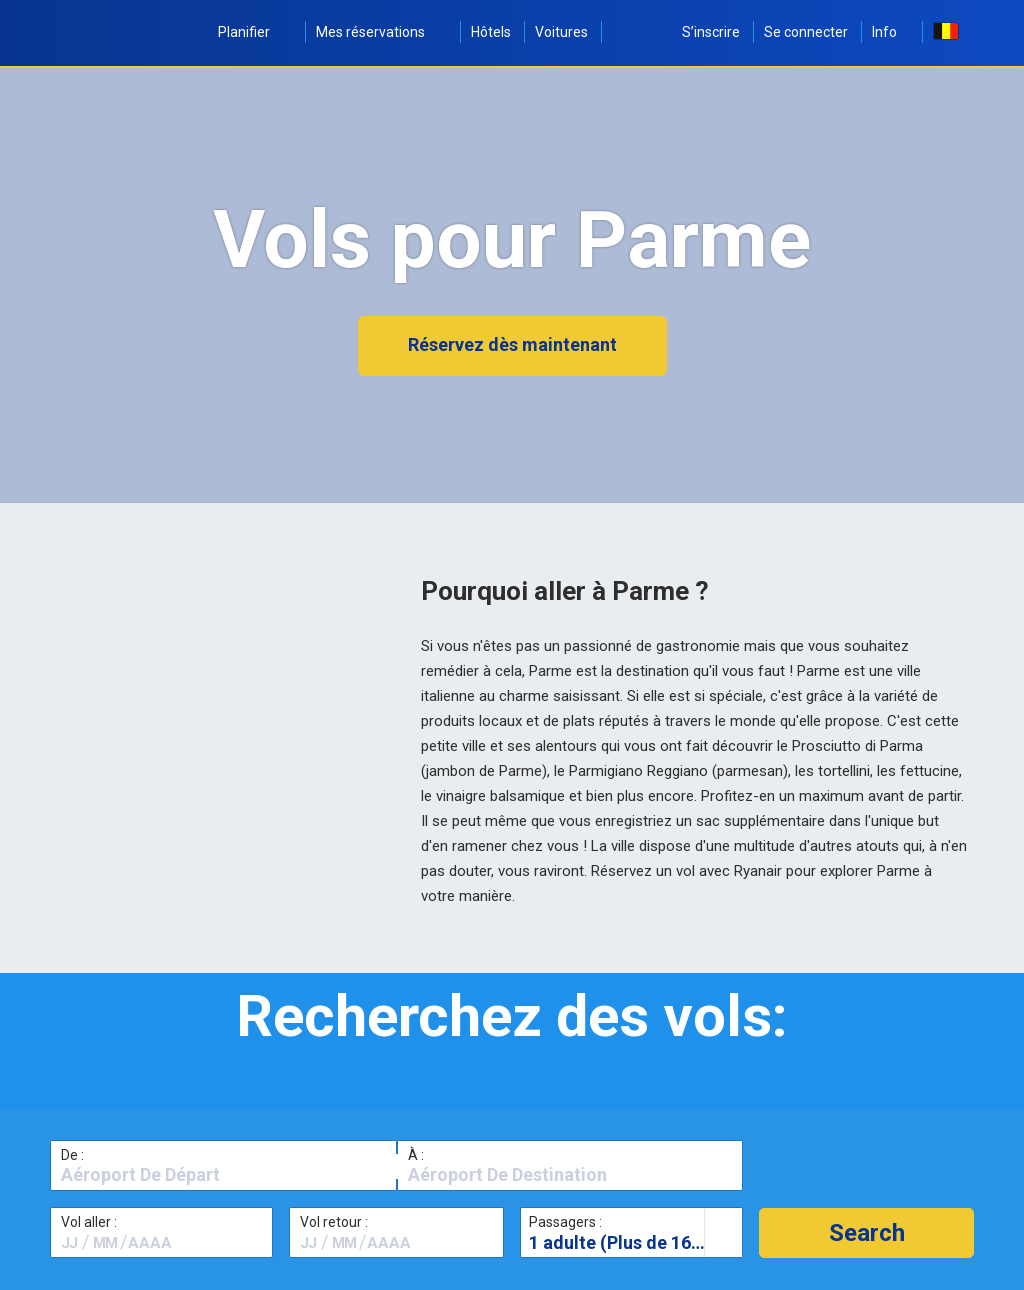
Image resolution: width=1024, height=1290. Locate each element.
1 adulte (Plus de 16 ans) (630, 1242)
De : (72, 1155)
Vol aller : (89, 1222)
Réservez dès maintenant (512, 344)
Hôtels (491, 32)
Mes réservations (381, 32)
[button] (866, 1233)
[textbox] (223, 1175)
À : (416, 1155)
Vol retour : (334, 1222)
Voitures (561, 32)
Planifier (255, 32)
